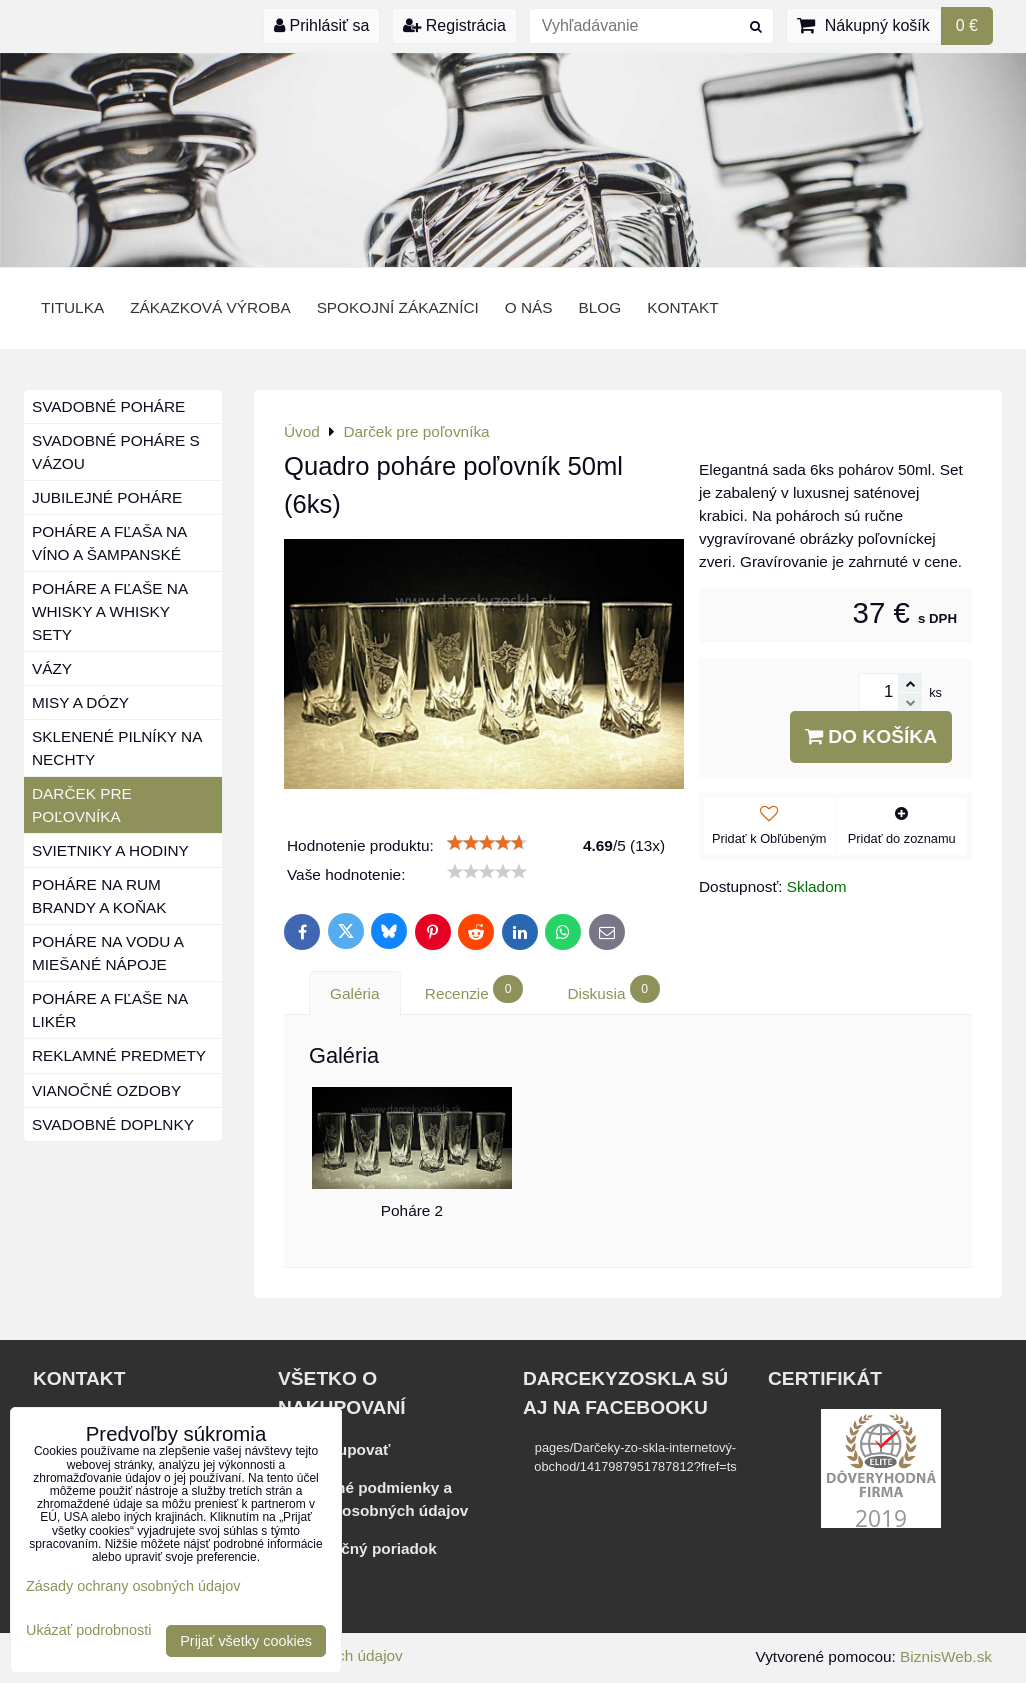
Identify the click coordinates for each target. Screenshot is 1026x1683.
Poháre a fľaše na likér (110, 1010)
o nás (529, 307)
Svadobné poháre (108, 406)
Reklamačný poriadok (357, 1548)
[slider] (487, 843)
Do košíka (871, 736)
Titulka (72, 307)
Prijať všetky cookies (246, 1641)
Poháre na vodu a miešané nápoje (108, 953)
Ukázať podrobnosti (88, 1630)
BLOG (600, 307)
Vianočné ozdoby (106, 1090)
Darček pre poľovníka (82, 805)
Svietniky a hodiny (110, 850)
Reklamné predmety (119, 1055)
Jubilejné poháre (107, 497)
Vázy (52, 668)
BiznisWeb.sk (946, 1656)
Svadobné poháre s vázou (116, 452)
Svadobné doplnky (113, 1124)
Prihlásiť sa (321, 25)
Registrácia (454, 25)
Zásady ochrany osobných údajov (133, 1586)
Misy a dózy (80, 702)
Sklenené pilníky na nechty (117, 748)
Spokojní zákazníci (398, 307)
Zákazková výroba (210, 307)
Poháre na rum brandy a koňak (99, 896)
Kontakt (682, 307)
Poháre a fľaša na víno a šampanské (109, 543)
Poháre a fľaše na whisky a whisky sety (110, 611)
